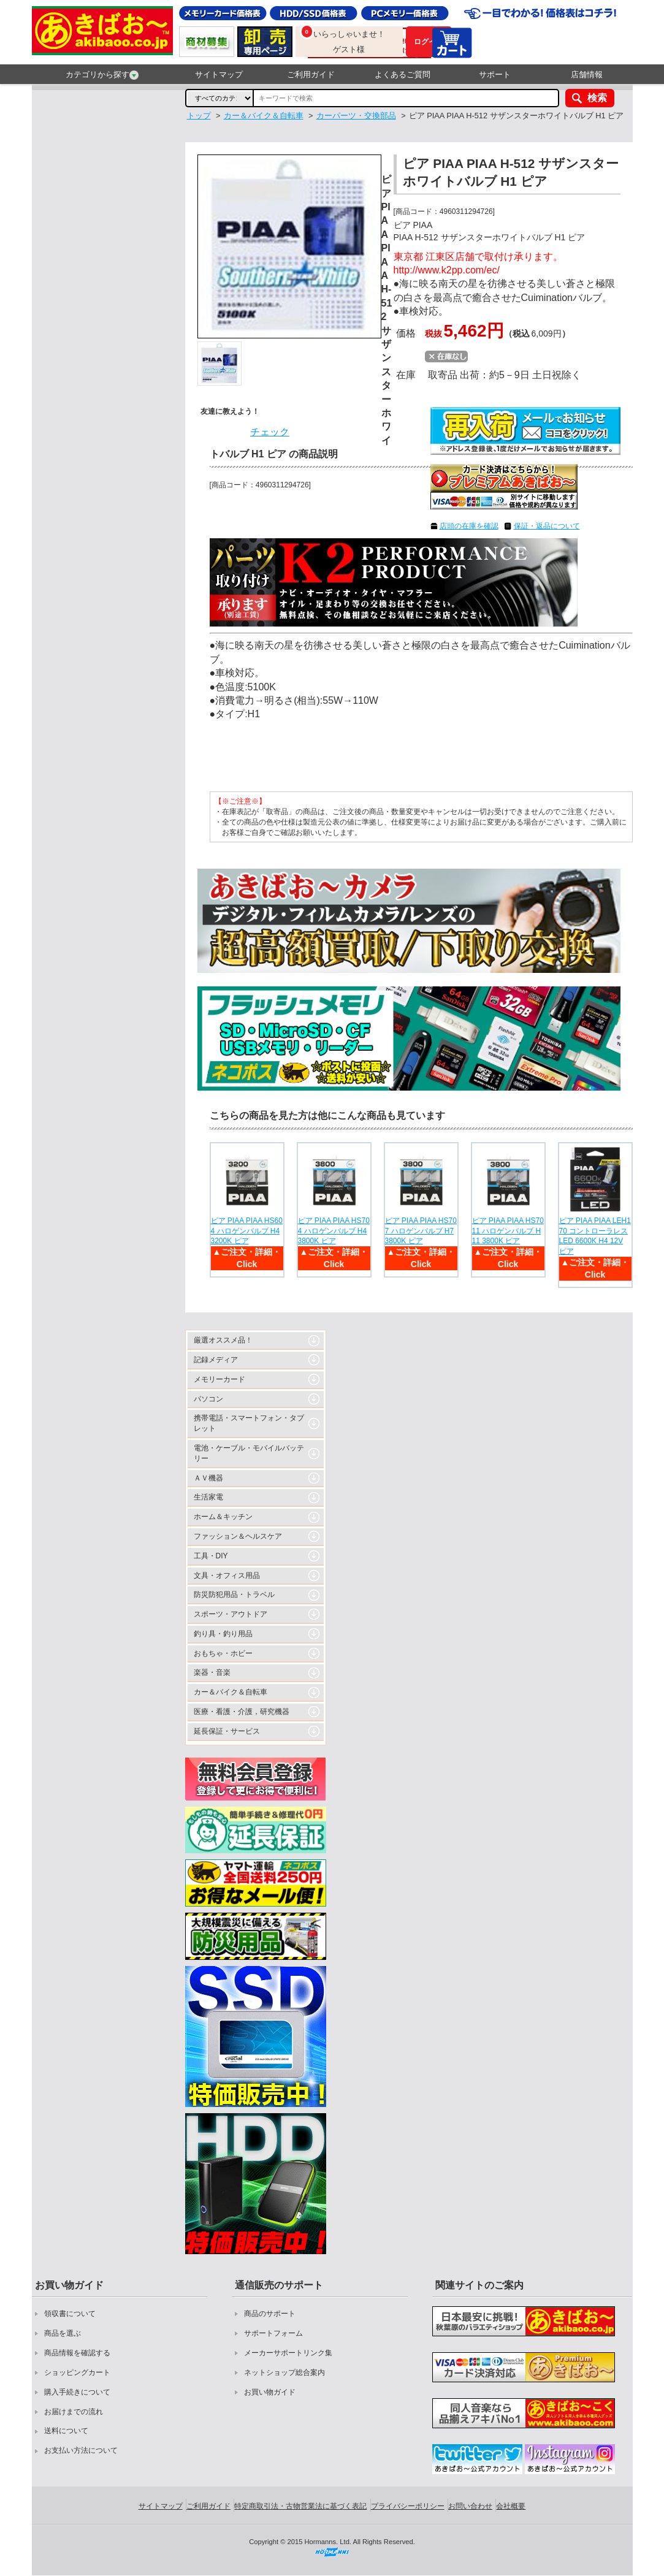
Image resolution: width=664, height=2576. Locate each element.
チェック (269, 432)
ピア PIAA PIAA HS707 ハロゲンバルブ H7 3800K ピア (421, 1231)
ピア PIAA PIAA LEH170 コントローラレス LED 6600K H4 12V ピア (595, 1236)
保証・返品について (547, 526)
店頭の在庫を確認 (469, 526)
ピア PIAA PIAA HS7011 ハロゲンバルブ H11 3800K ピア (508, 1231)
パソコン (208, 1399)
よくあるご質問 (402, 74)
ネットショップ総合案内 (284, 2372)
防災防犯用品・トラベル (234, 1594)
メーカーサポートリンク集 (288, 2353)
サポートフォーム (273, 2333)
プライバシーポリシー (408, 2506)
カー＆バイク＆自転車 (230, 1692)
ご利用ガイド (311, 74)
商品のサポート (270, 2313)
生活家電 (208, 1497)
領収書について (70, 2313)
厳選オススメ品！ (223, 1340)
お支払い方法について (81, 2450)
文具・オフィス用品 (227, 1575)
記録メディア (216, 1359)
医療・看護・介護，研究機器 (241, 1711)
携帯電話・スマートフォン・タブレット (249, 1423)
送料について (66, 2430)
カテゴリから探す (102, 75)
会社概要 (510, 2506)
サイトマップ (219, 74)
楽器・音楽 (212, 1672)
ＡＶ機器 (208, 1478)
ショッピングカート (77, 2372)
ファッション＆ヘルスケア (238, 1536)
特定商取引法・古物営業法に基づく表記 (300, 2506)
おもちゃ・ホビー (223, 1653)
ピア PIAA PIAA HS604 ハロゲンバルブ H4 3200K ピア (247, 1231)
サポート (495, 74)
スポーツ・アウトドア (230, 1614)
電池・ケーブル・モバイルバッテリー (249, 1453)
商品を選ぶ (62, 2333)
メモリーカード (219, 1379)
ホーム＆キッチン (223, 1516)
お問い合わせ (470, 2506)
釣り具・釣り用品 (223, 1633)
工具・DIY (211, 1556)
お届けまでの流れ (73, 2411)
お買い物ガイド (270, 2392)
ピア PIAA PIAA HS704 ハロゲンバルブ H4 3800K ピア (334, 1231)
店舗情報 (587, 74)
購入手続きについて (77, 2392)
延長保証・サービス (227, 1731)
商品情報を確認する (77, 2353)
